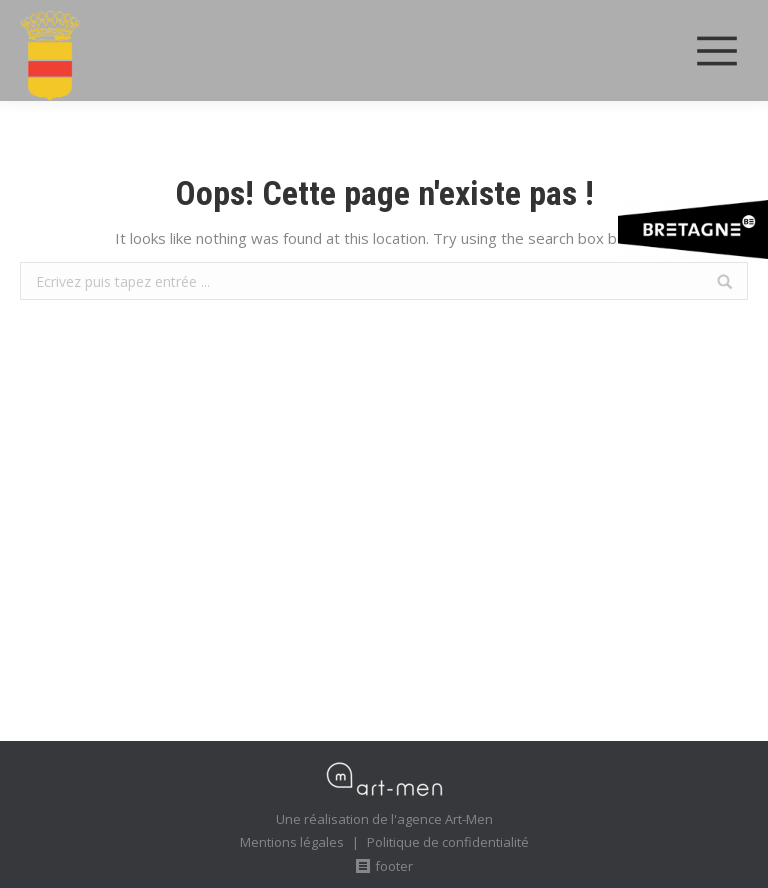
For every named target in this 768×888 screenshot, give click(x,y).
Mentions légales (292, 842)
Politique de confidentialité (448, 842)
